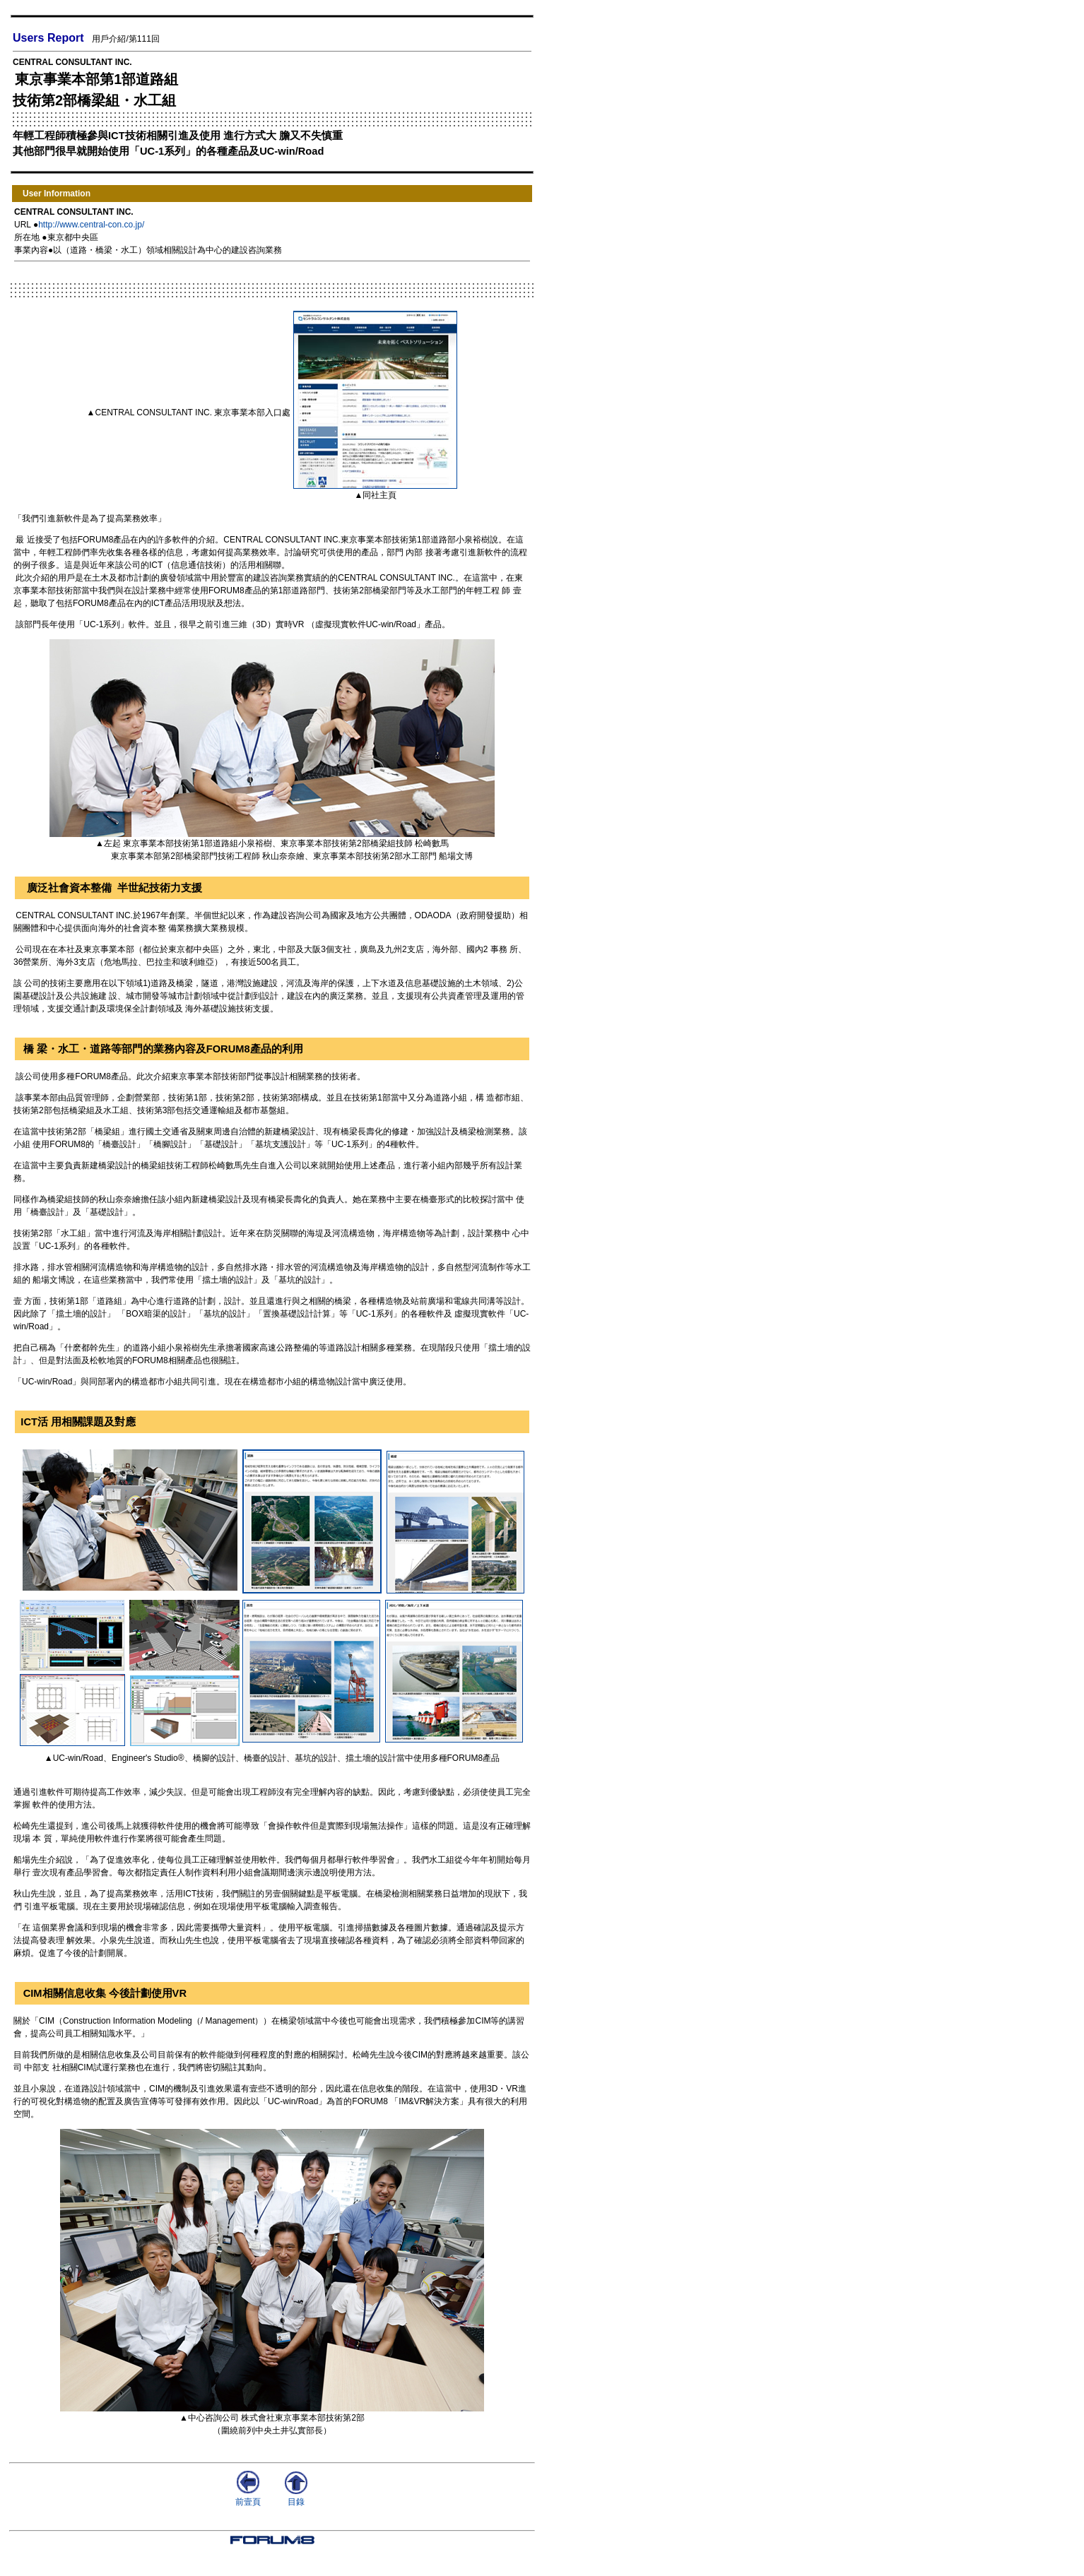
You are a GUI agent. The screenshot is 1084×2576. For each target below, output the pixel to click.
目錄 (296, 2497)
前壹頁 (248, 2497)
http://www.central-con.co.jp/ (91, 225)
